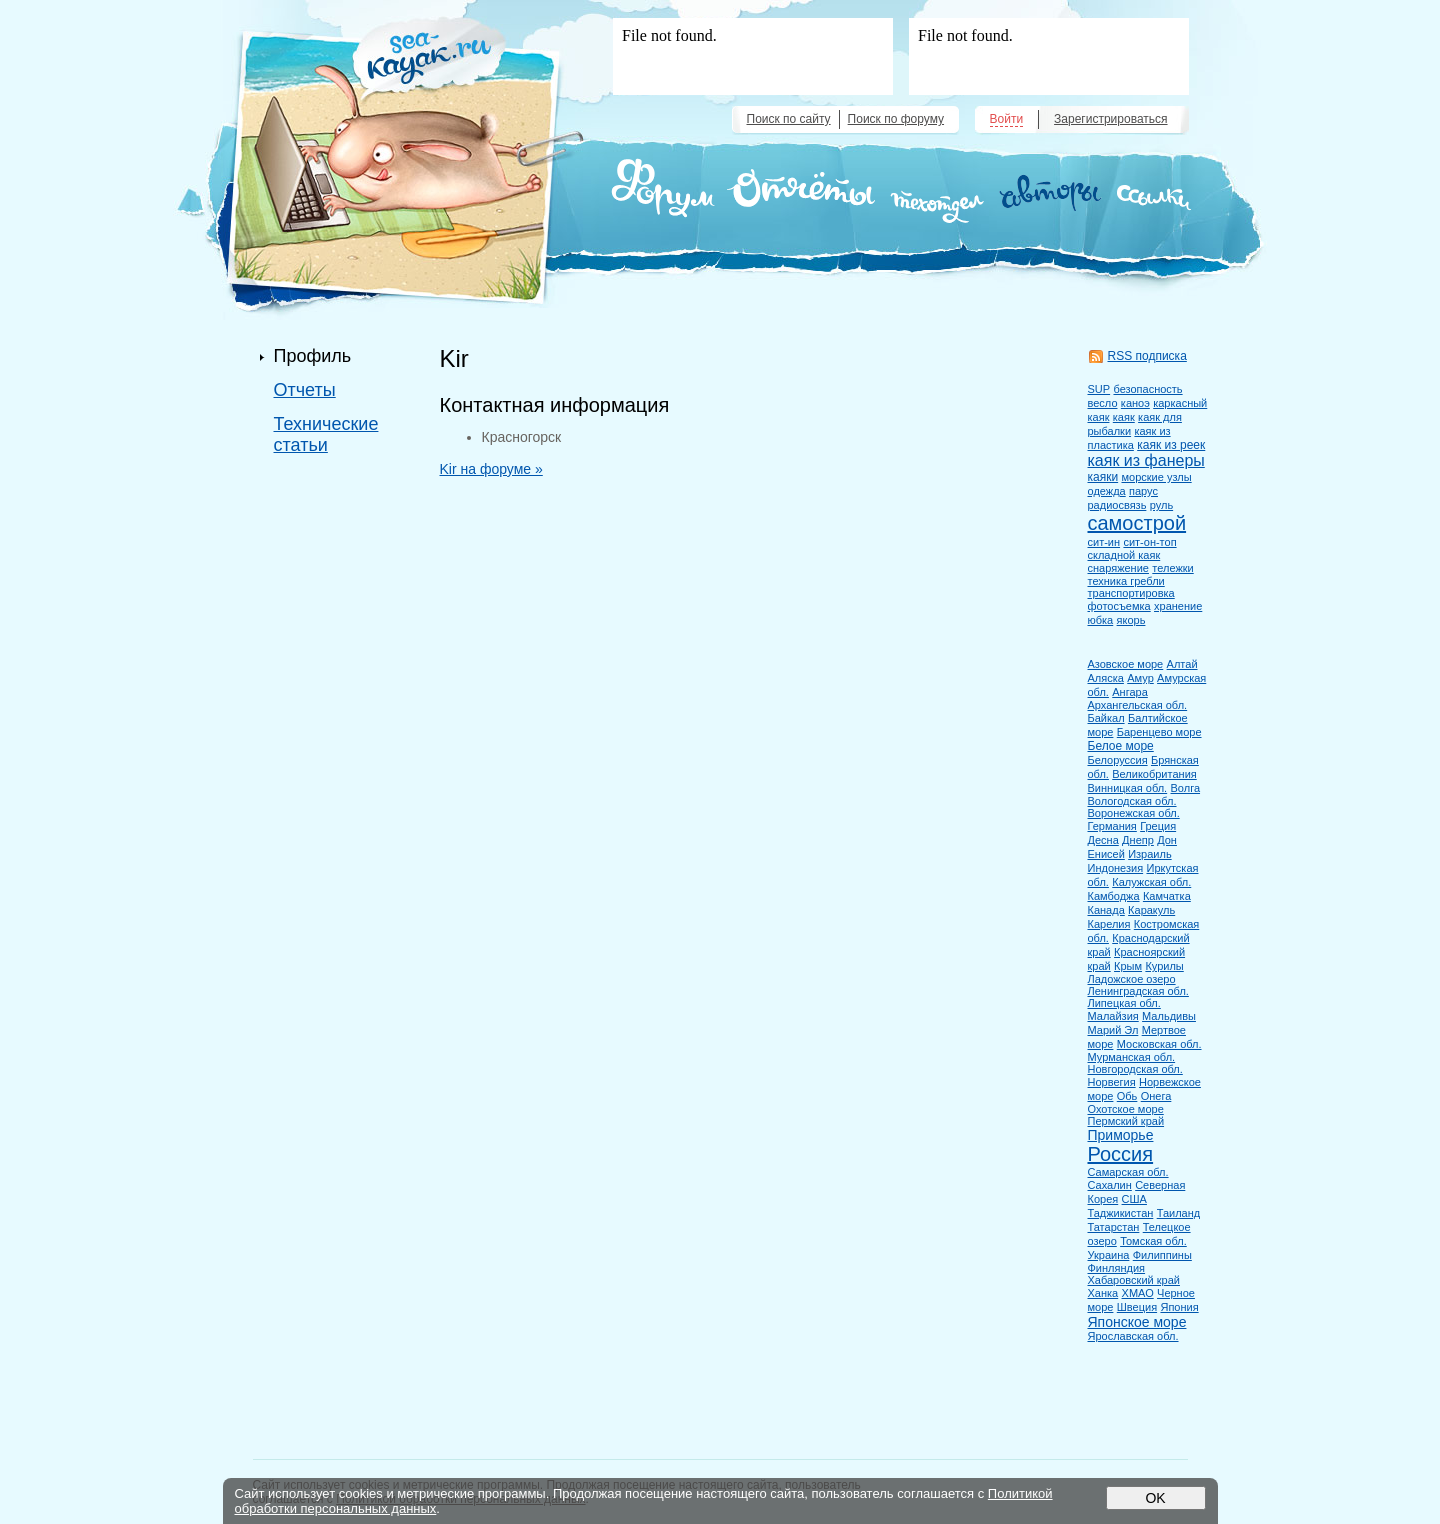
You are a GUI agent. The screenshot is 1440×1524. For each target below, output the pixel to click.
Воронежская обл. (1134, 813)
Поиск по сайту (789, 119)
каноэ (1135, 403)
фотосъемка (1119, 606)
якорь (1131, 620)
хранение (1178, 606)
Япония (1179, 1307)
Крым (1128, 966)
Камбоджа (1114, 896)
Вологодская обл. (1132, 801)
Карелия (1109, 924)
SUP (1099, 389)
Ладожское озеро (1132, 979)
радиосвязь (1117, 505)
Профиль (313, 356)
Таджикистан (1121, 1213)
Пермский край (1126, 1121)
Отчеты (305, 390)
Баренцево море (1159, 732)
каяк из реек (1171, 445)
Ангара (1130, 692)
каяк (1124, 417)
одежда (1107, 491)
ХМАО (1138, 1293)
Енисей (1106, 854)
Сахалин (1110, 1185)
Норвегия (1112, 1082)
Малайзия (1113, 1016)
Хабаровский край (1134, 1280)
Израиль (1149, 854)
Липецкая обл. (1124, 1003)
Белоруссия (1118, 760)
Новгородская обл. (1135, 1069)
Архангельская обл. (1138, 705)
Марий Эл (1113, 1030)
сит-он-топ (1149, 542)
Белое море (1121, 746)
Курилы (1164, 966)
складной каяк (1124, 555)
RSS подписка (1147, 356)
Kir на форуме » (491, 469)
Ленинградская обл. (1138, 991)
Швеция (1137, 1307)
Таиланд (1179, 1213)
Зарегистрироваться (1110, 119)
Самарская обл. (1128, 1172)
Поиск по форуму (896, 119)
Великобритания (1154, 774)
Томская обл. (1153, 1241)
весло (1103, 403)
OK (1155, 1498)
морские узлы (1156, 477)
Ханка (1103, 1293)
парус (1143, 491)
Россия (1121, 1154)
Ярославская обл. (1133, 1336)
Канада (1106, 910)
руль (1161, 505)
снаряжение (1118, 568)
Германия (1112, 826)
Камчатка (1167, 896)
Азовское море (1126, 664)
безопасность (1147, 389)
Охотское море (1126, 1109)
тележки (1172, 568)
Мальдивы (1169, 1016)
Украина (1109, 1255)
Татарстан (1114, 1227)
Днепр (1138, 840)
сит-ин (1104, 542)
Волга (1186, 788)
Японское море (1137, 1322)
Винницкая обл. (1128, 788)
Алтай (1182, 664)
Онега (1156, 1096)
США (1134, 1199)
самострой (1137, 523)
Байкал (1106, 718)
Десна (1103, 840)
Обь (1127, 1096)
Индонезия (1116, 868)
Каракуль (1151, 910)
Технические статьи (326, 434)
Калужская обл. (1151, 882)
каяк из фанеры (1146, 460)
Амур (1140, 678)
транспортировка (1131, 593)
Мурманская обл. (1132, 1057)
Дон (1167, 840)
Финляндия (1117, 1268)
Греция (1158, 826)
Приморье (1121, 1135)
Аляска (1106, 678)
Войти (1007, 119)
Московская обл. (1159, 1044)
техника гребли (1126, 581)
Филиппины (1162, 1255)
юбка (1101, 620)
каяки (1103, 477)
